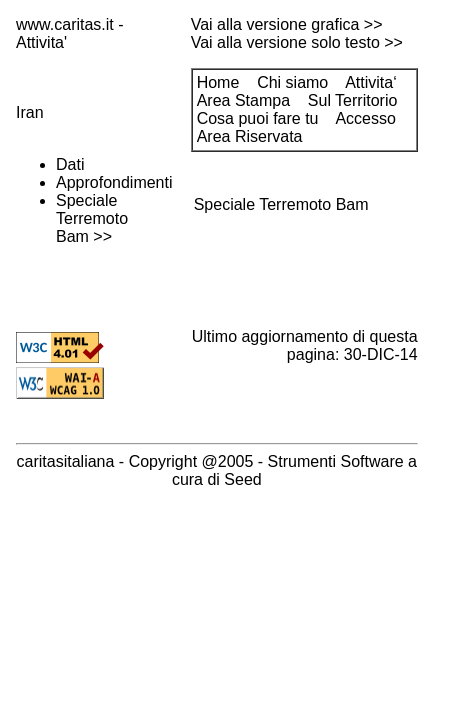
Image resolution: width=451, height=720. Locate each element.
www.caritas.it (65, 24)
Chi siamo (292, 82)
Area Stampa (243, 100)
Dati (70, 164)
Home (218, 82)
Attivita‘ (371, 82)
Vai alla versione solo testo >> (297, 42)
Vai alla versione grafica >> (287, 24)
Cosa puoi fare (258, 118)
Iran (30, 112)
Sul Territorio (353, 100)
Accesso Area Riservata (296, 127)
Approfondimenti (114, 182)
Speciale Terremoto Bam (92, 218)
